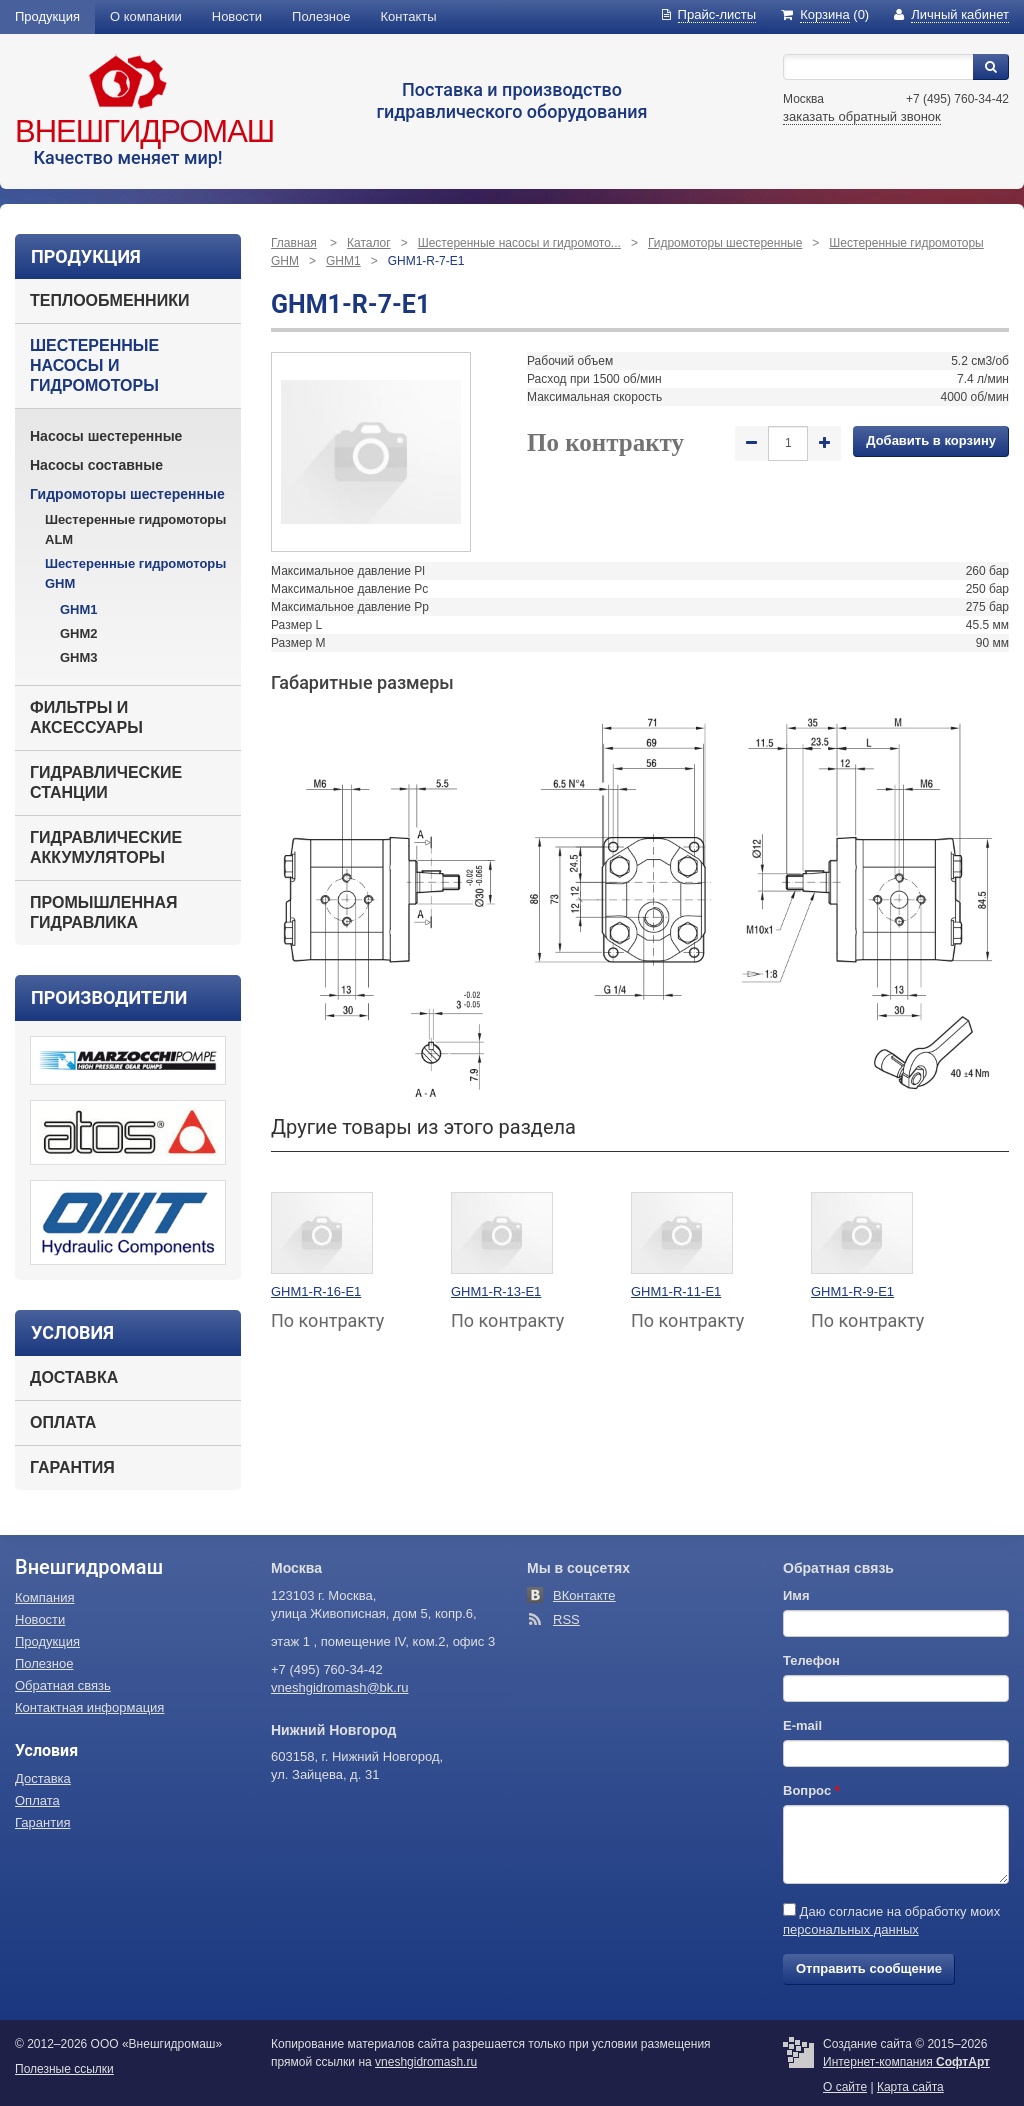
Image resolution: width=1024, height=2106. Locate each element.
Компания (45, 1597)
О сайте (845, 2087)
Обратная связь (63, 1685)
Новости (237, 16)
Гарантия (72, 1467)
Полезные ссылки (64, 2069)
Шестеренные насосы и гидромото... (519, 243)
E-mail (802, 1725)
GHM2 (79, 633)
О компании (146, 16)
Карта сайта (910, 2087)
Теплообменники (109, 300)
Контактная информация (89, 1707)
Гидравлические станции (106, 782)
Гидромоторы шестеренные (127, 494)
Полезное (321, 16)
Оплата (63, 1422)
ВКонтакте (584, 1595)
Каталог (369, 243)
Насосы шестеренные (106, 436)
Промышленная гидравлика (104, 912)
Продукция (47, 16)
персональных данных (851, 1929)
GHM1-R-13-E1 (496, 1291)
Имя (796, 1595)
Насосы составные (96, 465)
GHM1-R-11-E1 (676, 1291)
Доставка (74, 1377)
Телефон (811, 1660)
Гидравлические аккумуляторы (106, 847)
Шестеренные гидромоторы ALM (135, 529)
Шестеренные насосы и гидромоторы (94, 365)
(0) (825, 14)
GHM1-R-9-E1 (852, 1291)
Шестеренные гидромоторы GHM (135, 573)
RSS (566, 1619)
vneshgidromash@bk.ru (339, 1687)
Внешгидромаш (144, 131)
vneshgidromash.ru (426, 2062)
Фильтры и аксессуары (86, 717)
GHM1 (79, 609)
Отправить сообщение (869, 1968)
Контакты (409, 16)
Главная (294, 243)
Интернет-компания (906, 2062)
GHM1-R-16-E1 (316, 1291)
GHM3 (79, 657)
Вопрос (811, 1790)
